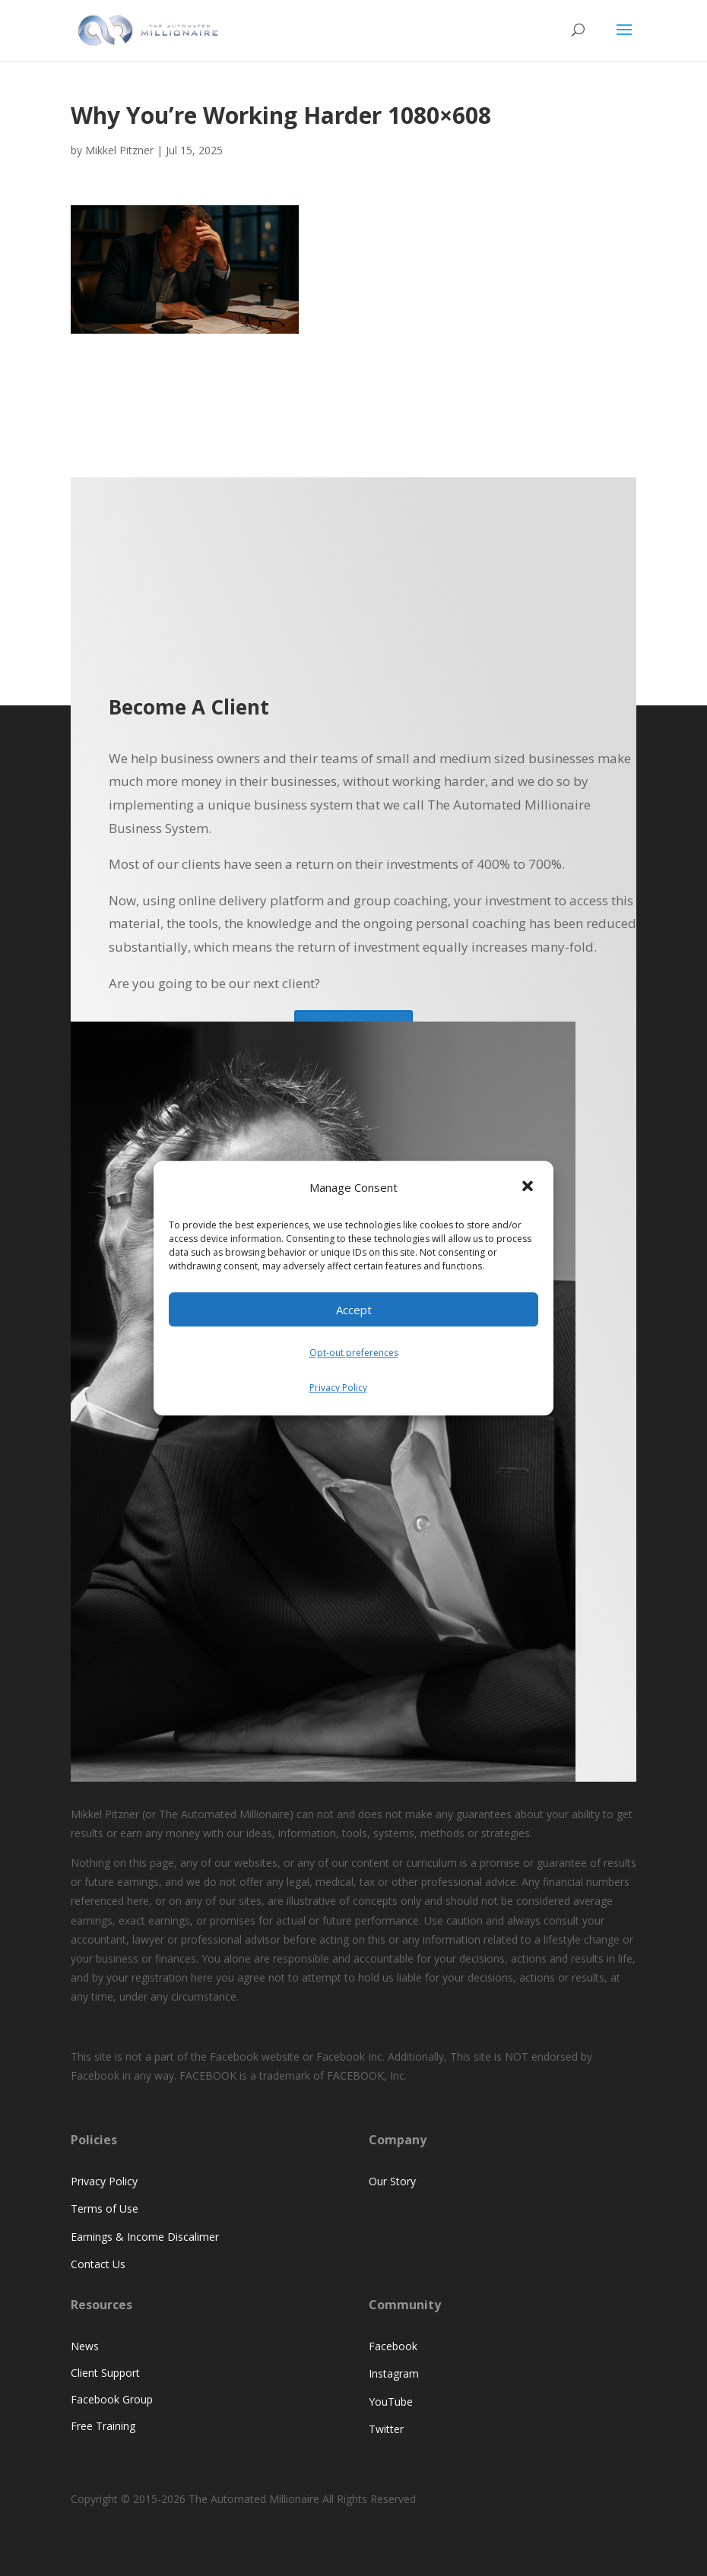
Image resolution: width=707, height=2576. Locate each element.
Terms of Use (104, 2208)
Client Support (105, 2372)
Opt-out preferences (353, 1353)
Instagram (394, 2373)
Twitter (386, 2429)
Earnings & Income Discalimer (145, 2236)
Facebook (393, 2346)
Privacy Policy (338, 1387)
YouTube (391, 2401)
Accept (354, 1309)
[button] (529, 1188)
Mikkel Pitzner (119, 150)
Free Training (103, 2426)
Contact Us (98, 2264)
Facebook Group (112, 2399)
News (85, 2346)
